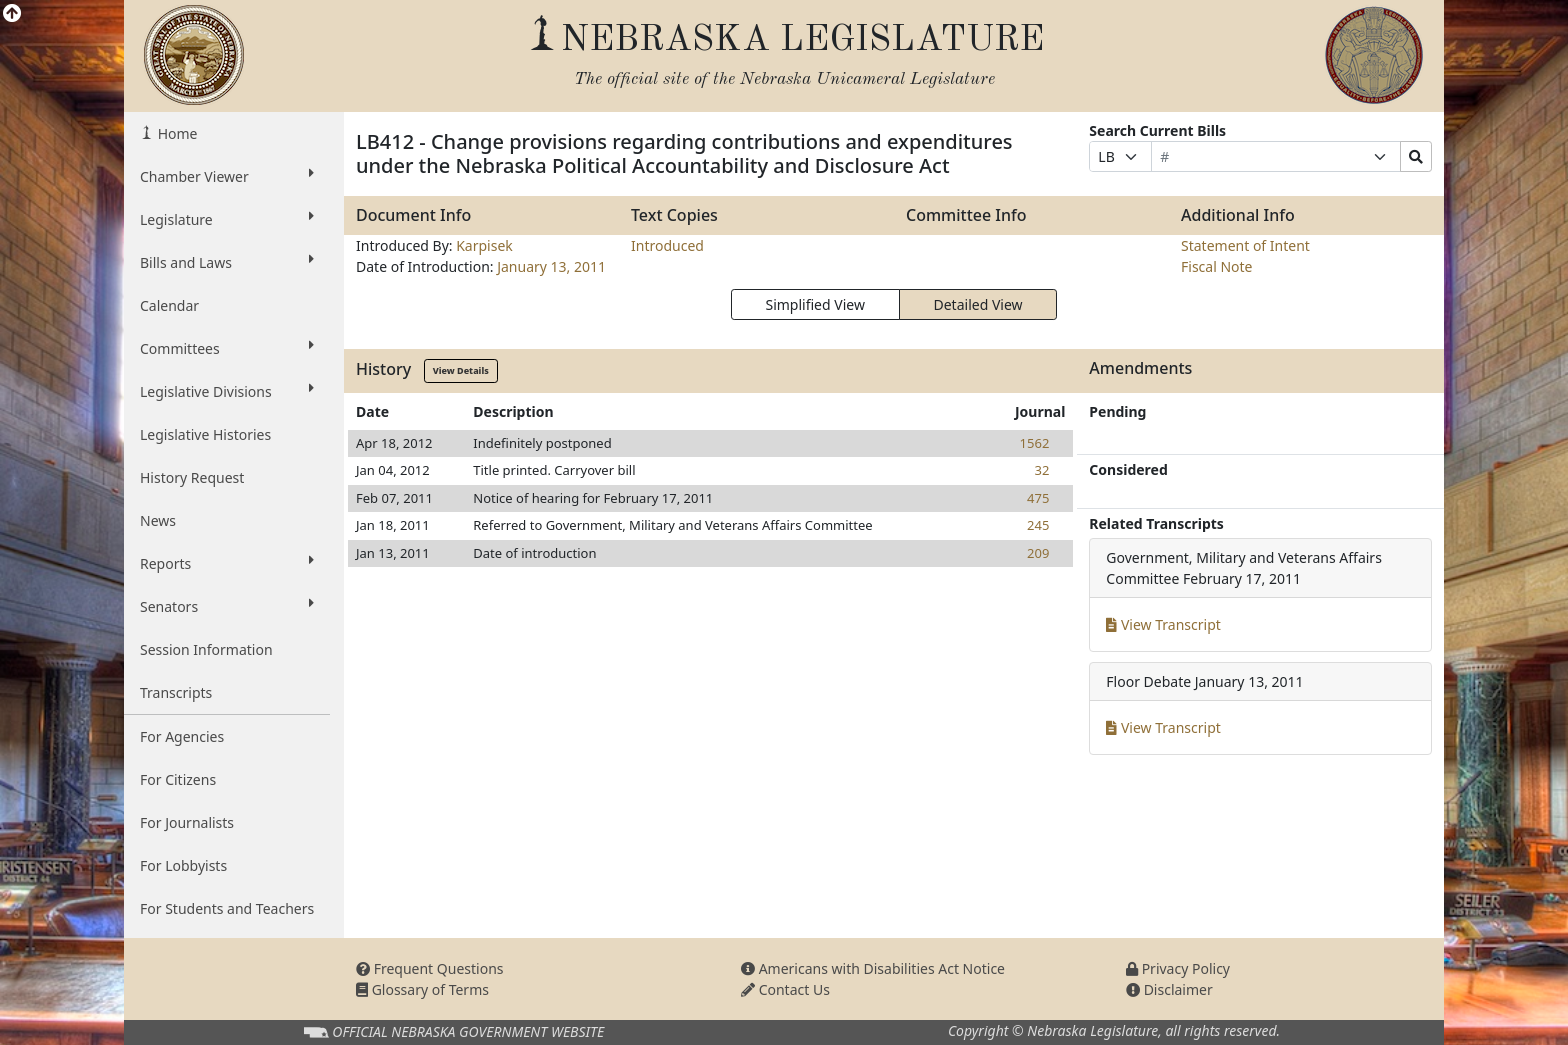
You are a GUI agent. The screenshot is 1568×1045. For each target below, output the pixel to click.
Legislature (227, 219)
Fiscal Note (1216, 266)
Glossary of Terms (422, 989)
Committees (227, 348)
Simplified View (814, 304)
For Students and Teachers (227, 908)
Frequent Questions (430, 968)
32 (1041, 470)
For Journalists (187, 822)
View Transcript (1163, 624)
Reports (227, 563)
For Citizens (178, 779)
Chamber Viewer (227, 176)
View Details (461, 370)
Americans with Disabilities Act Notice (873, 968)
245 (1038, 525)
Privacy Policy (1178, 968)
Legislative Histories (205, 434)
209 (1038, 553)
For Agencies (182, 736)
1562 (1035, 443)
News (158, 520)
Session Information (206, 649)
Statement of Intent (1245, 245)
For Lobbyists (183, 865)
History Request (192, 477)
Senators (227, 606)
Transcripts (176, 692)
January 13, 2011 (551, 266)
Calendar (169, 305)
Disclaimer (1169, 989)
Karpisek (484, 245)
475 (1038, 498)
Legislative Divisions (227, 391)
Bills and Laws (227, 262)
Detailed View (978, 304)
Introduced (667, 245)
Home (175, 133)
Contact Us (785, 989)
